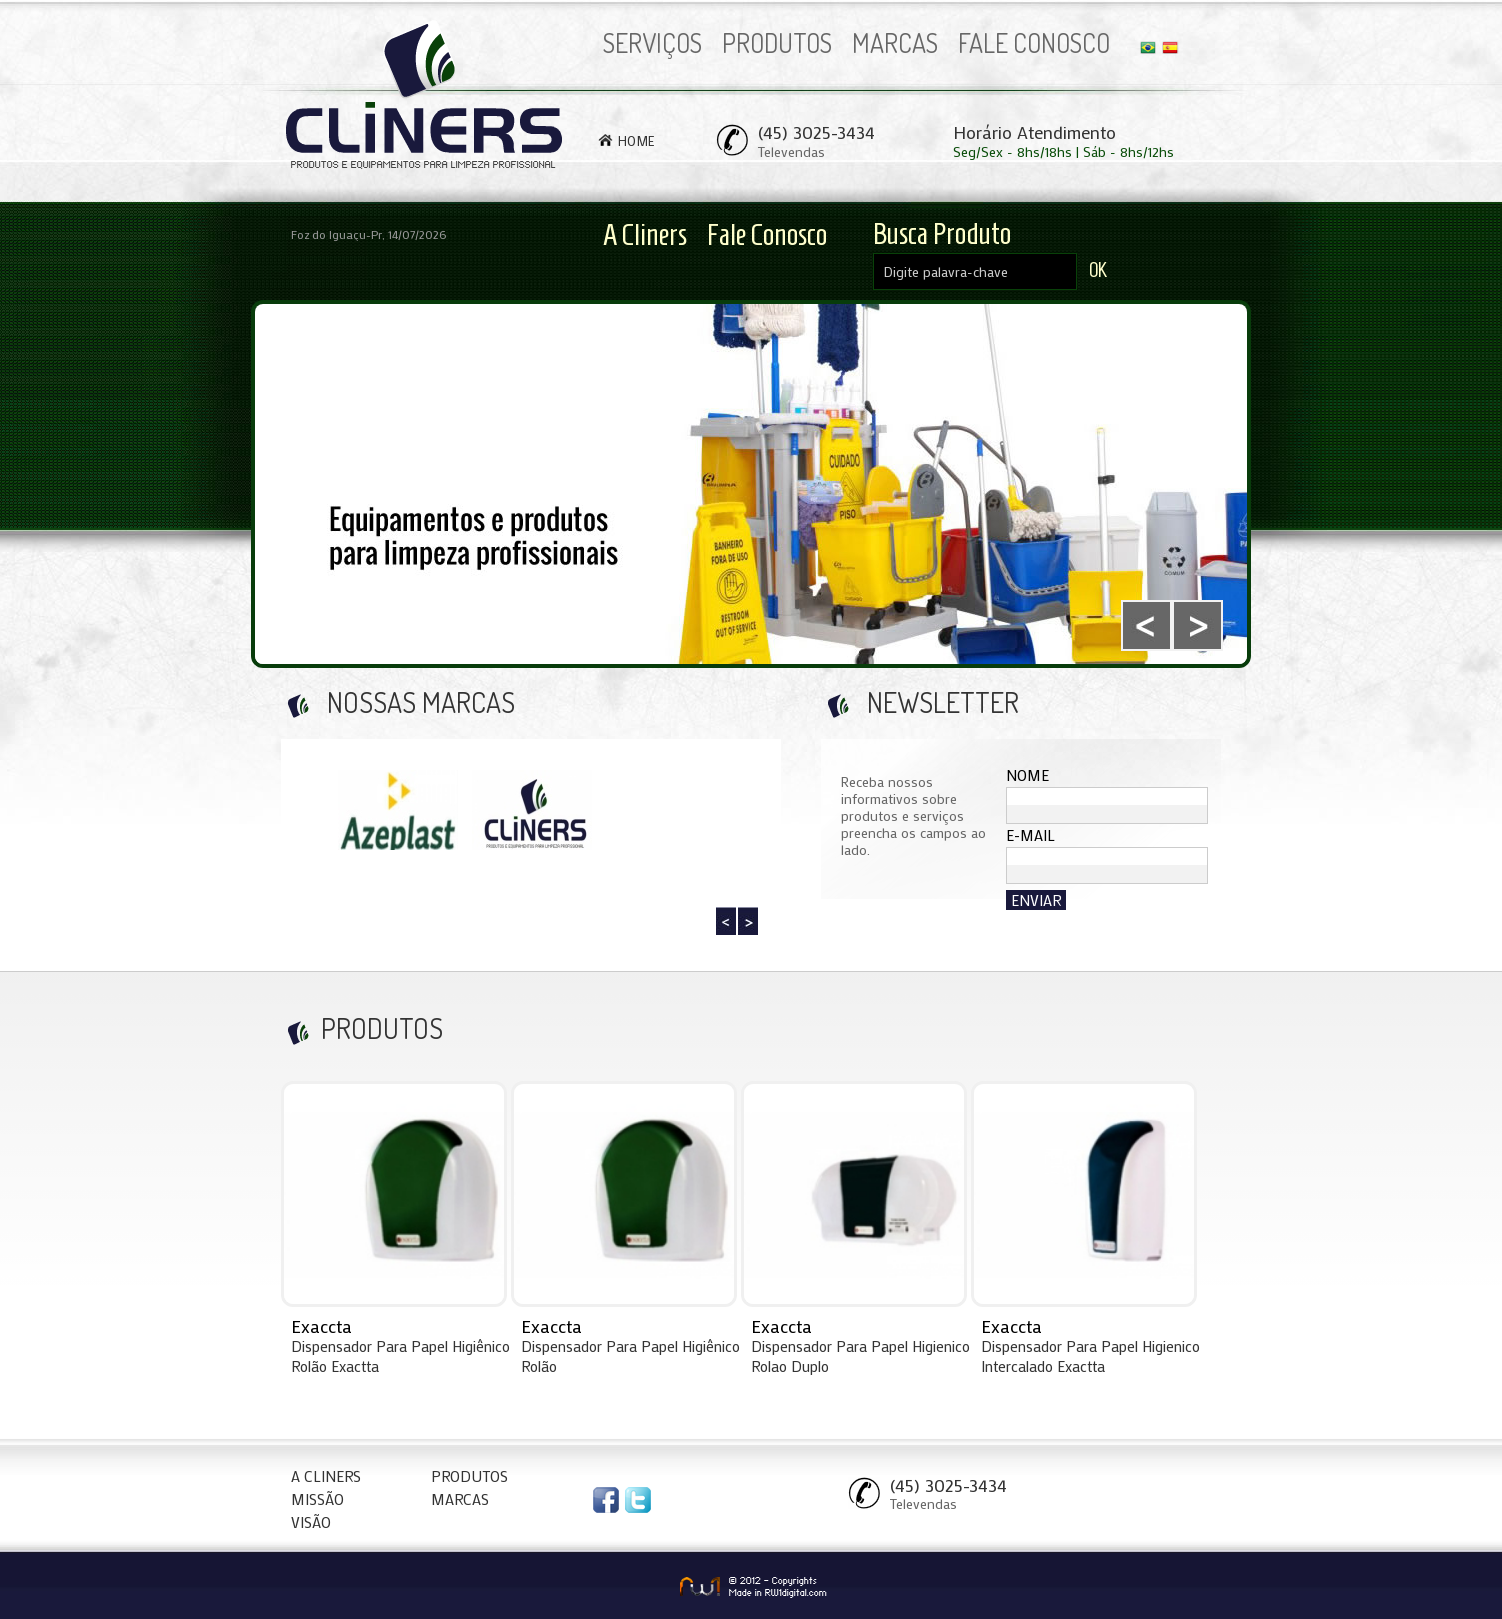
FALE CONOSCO (1034, 42)
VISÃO (311, 1522)
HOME (636, 140)
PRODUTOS (777, 42)
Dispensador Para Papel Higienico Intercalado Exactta (1090, 1356)
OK (1098, 270)
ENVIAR (1036, 900)
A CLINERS (326, 1476)
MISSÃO (317, 1499)
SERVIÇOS (652, 42)
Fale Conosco (767, 234)
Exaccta (321, 1326)
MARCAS (895, 42)
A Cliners (645, 234)
